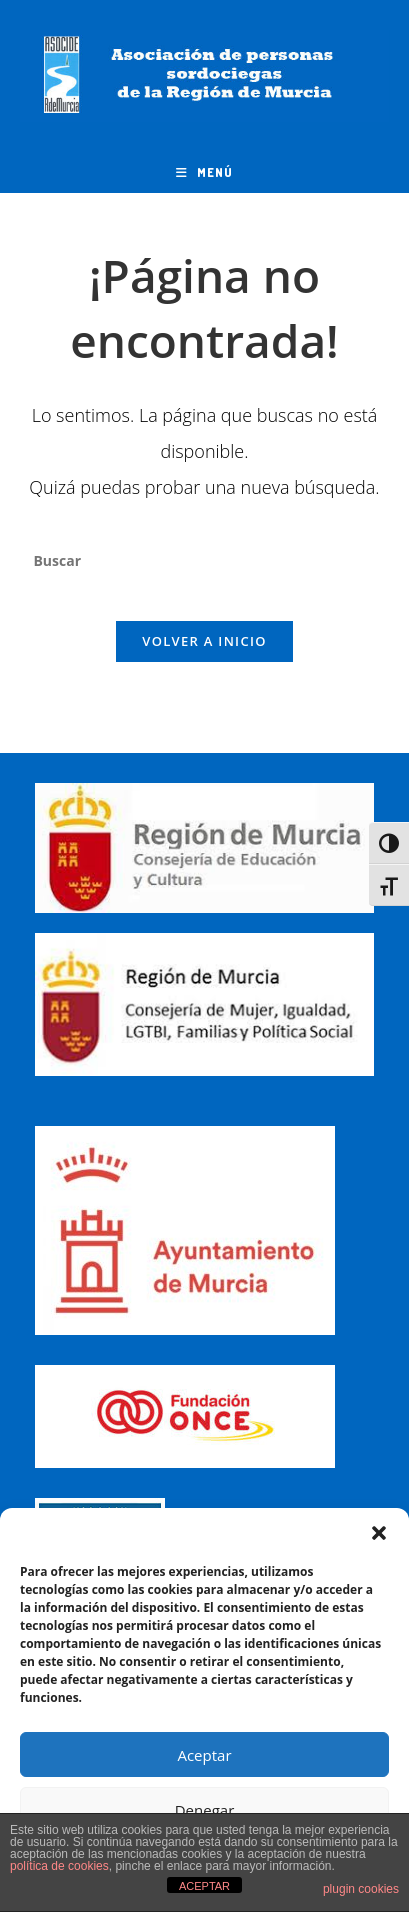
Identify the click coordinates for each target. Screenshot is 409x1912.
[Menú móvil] (204, 173)
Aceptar (204, 1755)
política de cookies (59, 1866)
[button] (379, 1533)
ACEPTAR (204, 1886)
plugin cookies (361, 1889)
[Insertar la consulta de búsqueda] (204, 560)
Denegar (205, 1810)
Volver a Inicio (204, 641)
